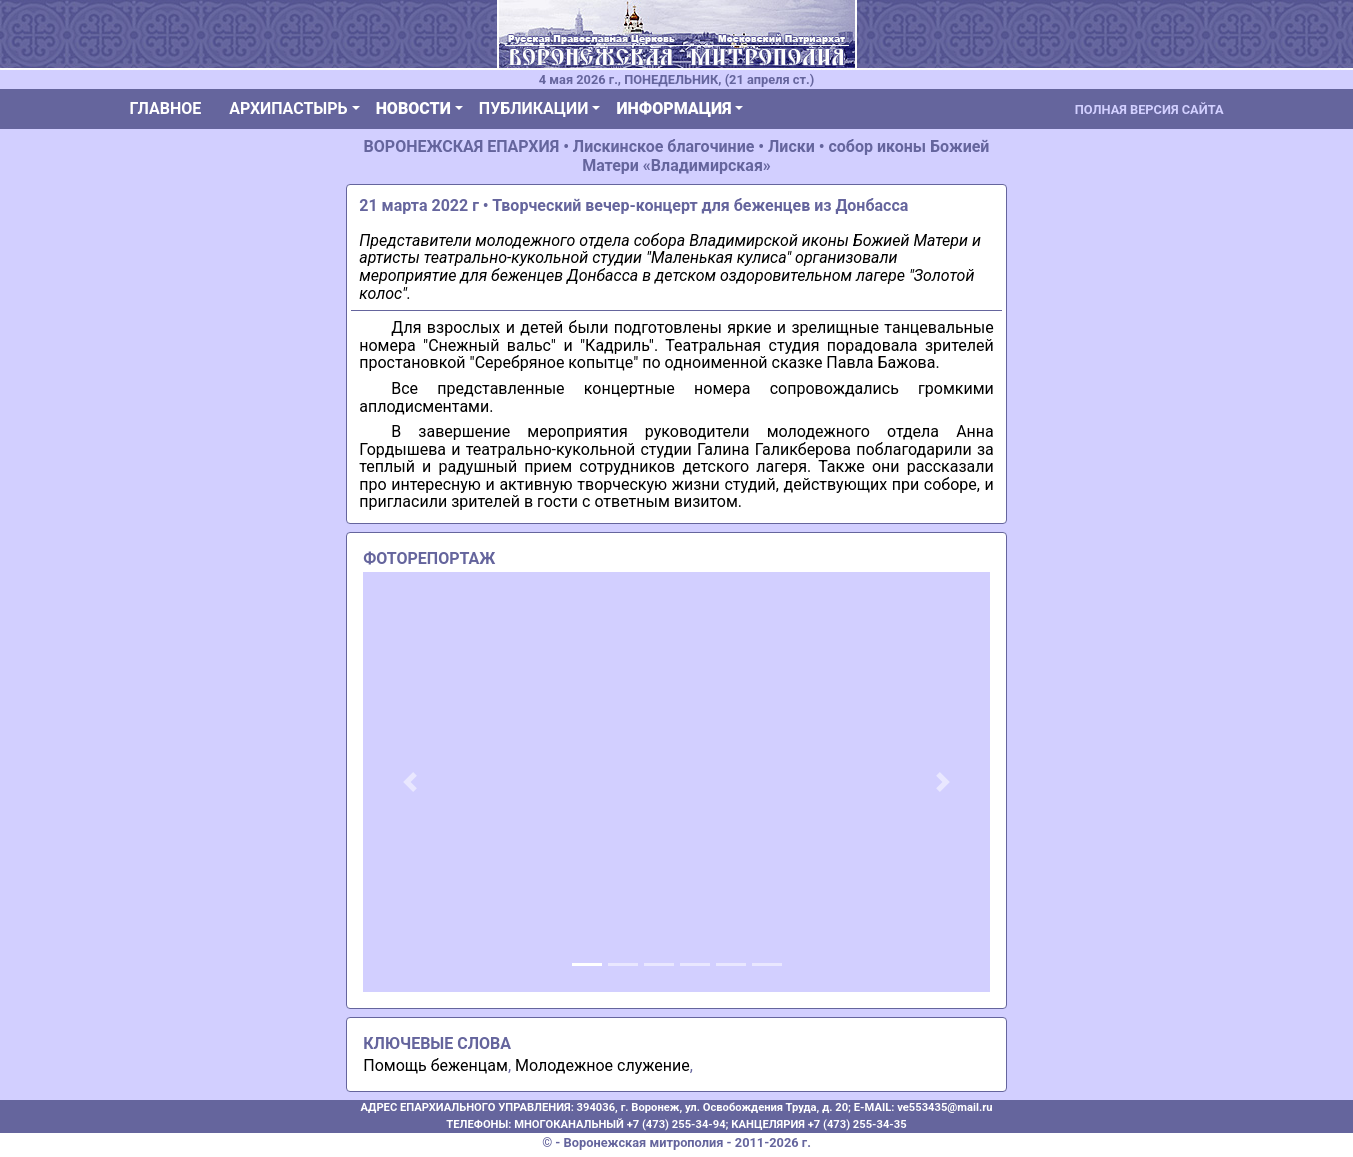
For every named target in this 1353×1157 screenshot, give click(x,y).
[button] (410, 782)
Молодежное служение (602, 1065)
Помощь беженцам (435, 1065)
